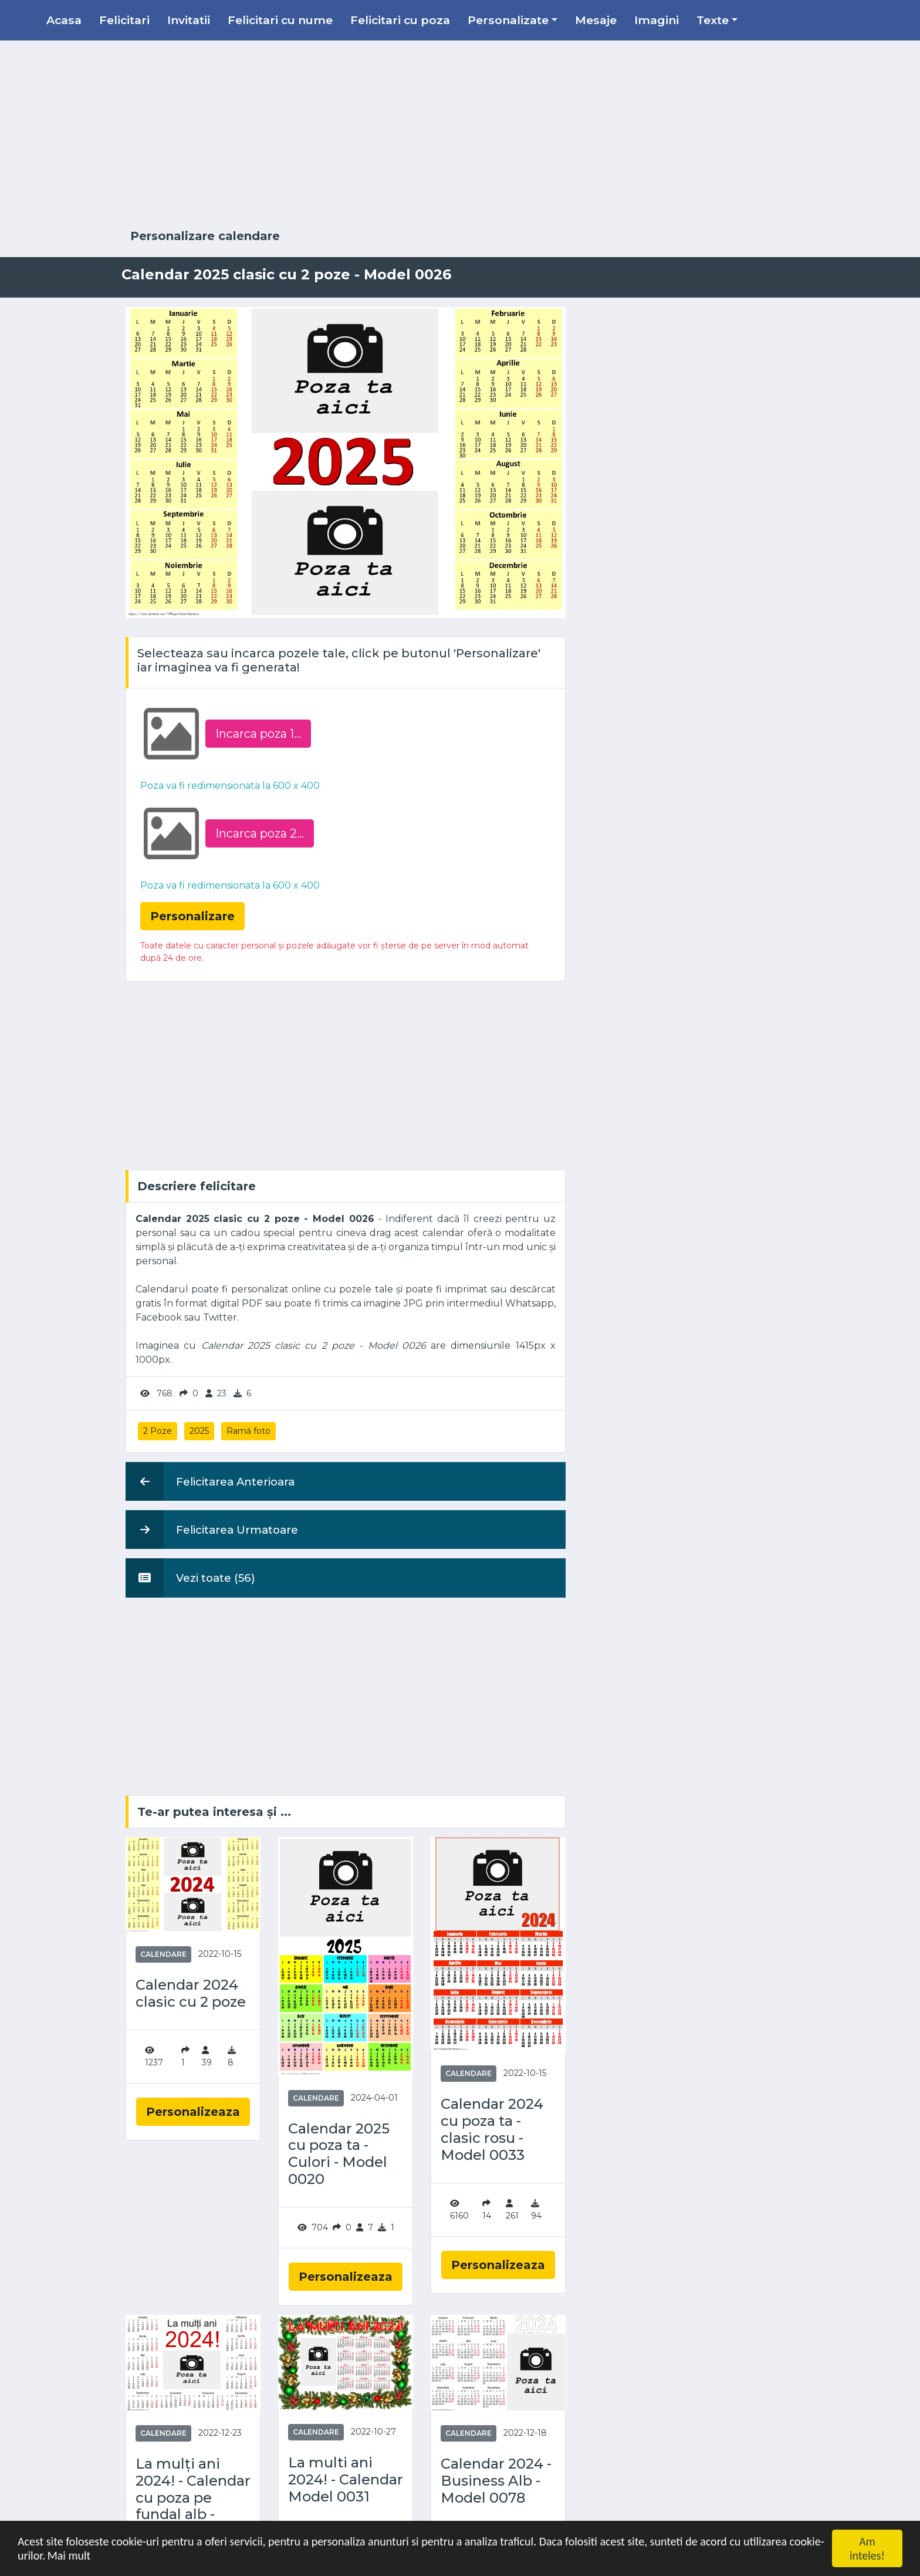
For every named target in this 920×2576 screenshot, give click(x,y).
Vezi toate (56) (190, 1577)
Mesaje (596, 20)
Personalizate (508, 20)
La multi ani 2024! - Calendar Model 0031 (345, 2480)
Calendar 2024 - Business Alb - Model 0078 (496, 2481)
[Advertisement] (460, 135)
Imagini (656, 20)
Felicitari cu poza (400, 20)
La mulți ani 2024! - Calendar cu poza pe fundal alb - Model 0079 (193, 2498)
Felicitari (124, 20)
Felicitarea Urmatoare (212, 1529)
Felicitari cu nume (280, 20)
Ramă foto (248, 1431)
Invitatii (188, 20)
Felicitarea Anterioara (210, 1481)
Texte (712, 20)
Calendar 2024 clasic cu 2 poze (191, 1993)
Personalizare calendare (205, 236)
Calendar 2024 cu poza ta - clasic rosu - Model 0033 (492, 2129)
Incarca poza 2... (259, 833)
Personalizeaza (193, 2112)
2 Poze (157, 1431)
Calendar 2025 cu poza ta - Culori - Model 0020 (339, 2154)
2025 (199, 1431)
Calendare (163, 1954)
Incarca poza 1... (258, 734)
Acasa (64, 20)
